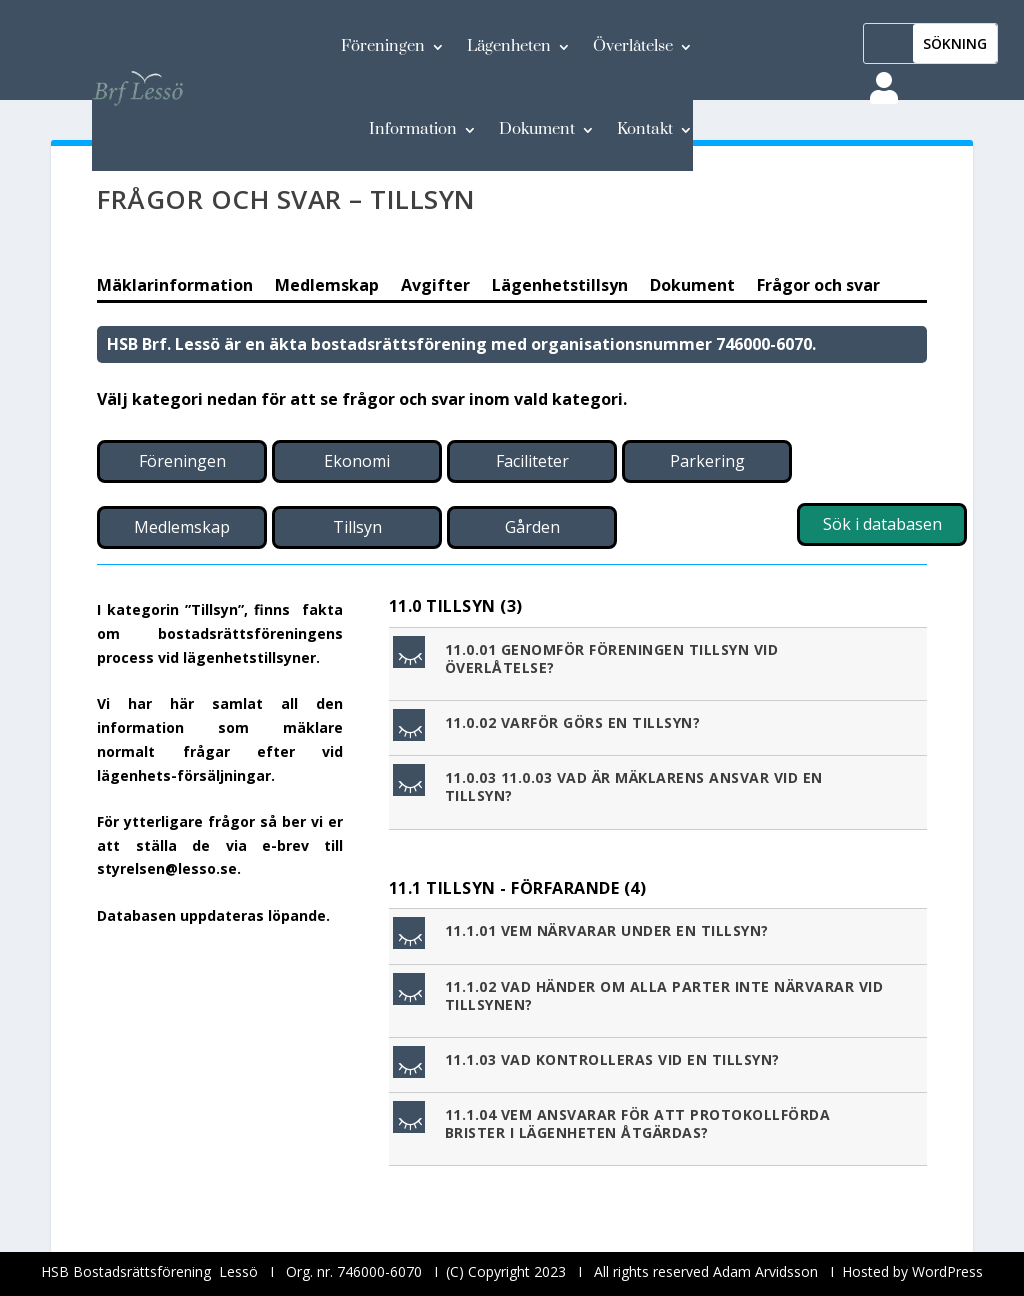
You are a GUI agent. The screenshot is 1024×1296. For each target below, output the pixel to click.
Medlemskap (327, 287)
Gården (532, 527)
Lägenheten (509, 46)
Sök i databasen (882, 524)
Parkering (707, 461)
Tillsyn (357, 527)
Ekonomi (357, 461)
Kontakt (645, 129)
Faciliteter (532, 461)
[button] (660, 664)
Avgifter (435, 287)
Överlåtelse (633, 46)
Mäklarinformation (175, 287)
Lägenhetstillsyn (560, 287)
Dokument (537, 129)
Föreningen (383, 46)
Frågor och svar (818, 287)
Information (413, 129)
